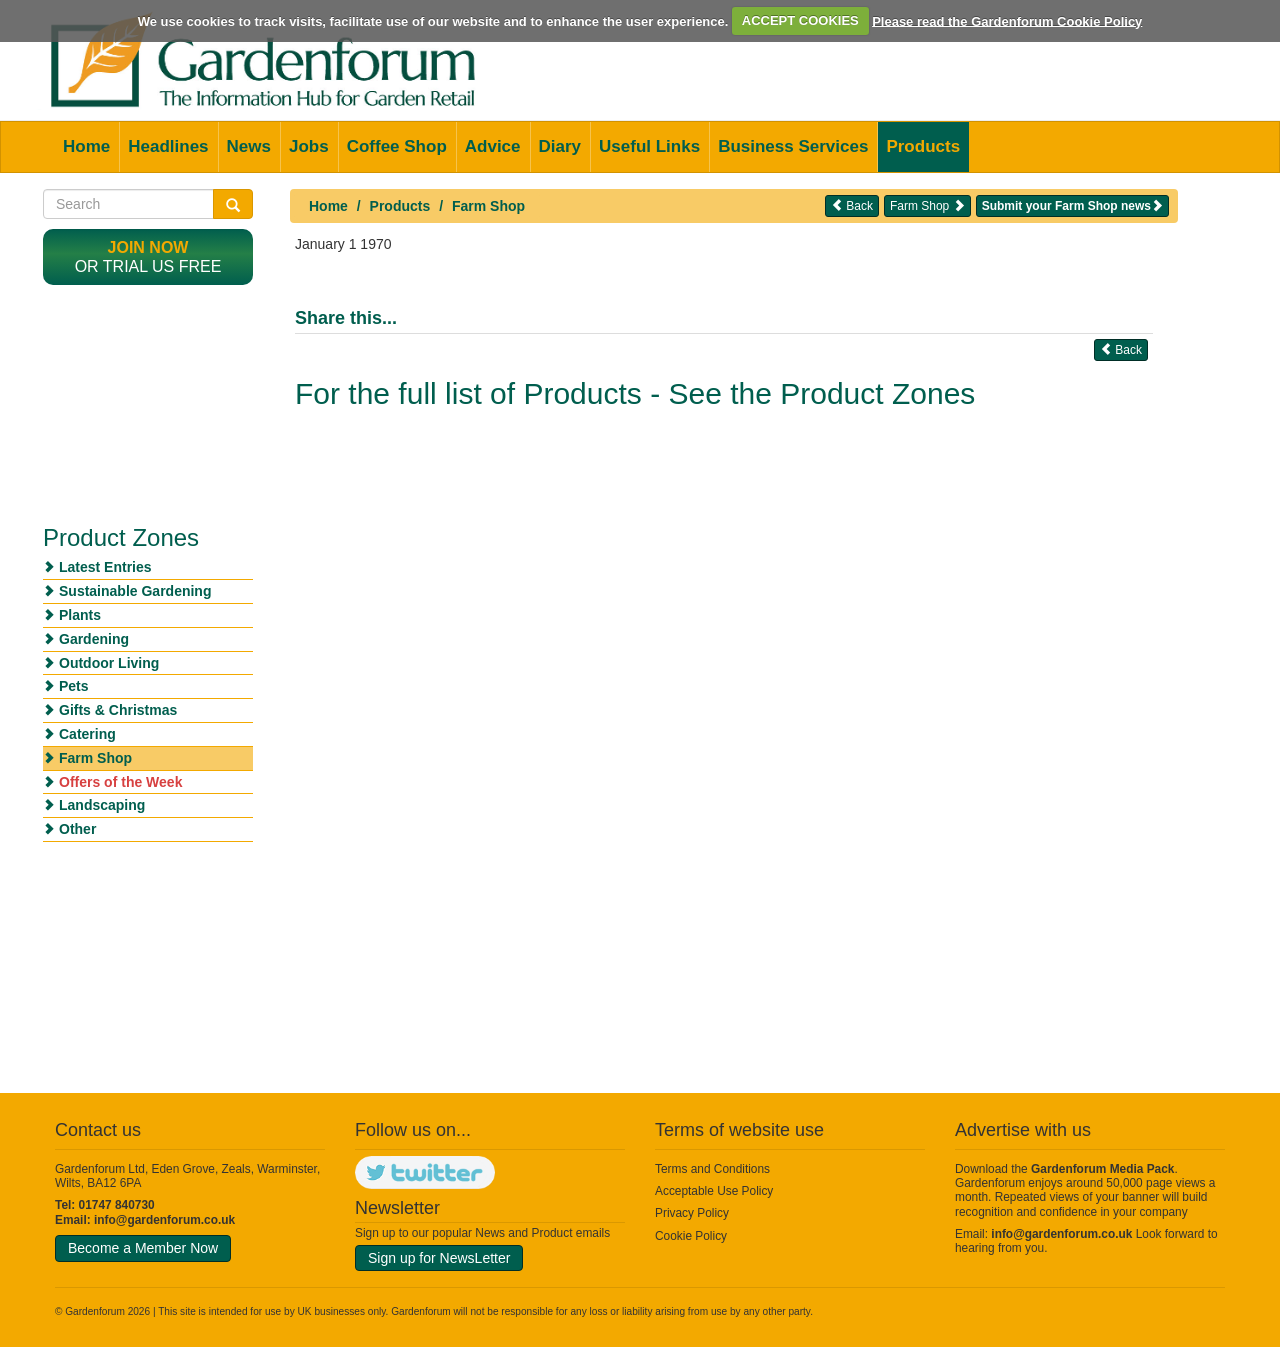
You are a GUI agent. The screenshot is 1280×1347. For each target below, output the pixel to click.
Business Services (793, 146)
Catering (87, 734)
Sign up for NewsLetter (439, 1258)
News (249, 146)
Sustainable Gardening (135, 591)
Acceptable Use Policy (714, 1191)
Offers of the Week (120, 782)
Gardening (94, 639)
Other (77, 829)
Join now (148, 247)
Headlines (168, 146)
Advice (493, 146)
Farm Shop (488, 206)
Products (923, 146)
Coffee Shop (397, 146)
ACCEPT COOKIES (800, 20)
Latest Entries (105, 567)
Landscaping (102, 805)
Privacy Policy (692, 1213)
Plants (80, 615)
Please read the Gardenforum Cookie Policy (1007, 20)
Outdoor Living (109, 663)
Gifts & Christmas (118, 710)
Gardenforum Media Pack (1102, 1169)
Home (86, 146)
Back (852, 205)
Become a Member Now (143, 1248)
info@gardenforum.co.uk (164, 1220)
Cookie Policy (691, 1236)
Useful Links (649, 146)
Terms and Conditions (712, 1169)
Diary (560, 146)
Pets (74, 686)
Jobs (309, 146)
